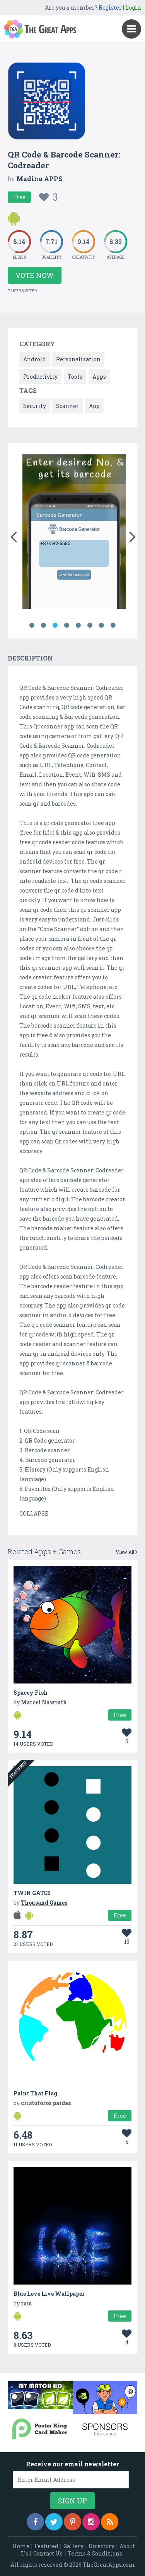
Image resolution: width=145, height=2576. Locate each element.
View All (126, 1552)
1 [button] (32, 625)
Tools (75, 376)
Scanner (67, 406)
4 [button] (67, 625)
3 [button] (55, 625)
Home (20, 2546)
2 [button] (44, 625)
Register (110, 7)
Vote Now (34, 275)
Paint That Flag (35, 2093)
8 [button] (113, 625)
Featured (46, 2546)
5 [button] (78, 625)
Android (34, 359)
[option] (74, 532)
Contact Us (48, 2553)
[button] (13, 535)
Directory (101, 2546)
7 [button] (102, 625)
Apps (99, 376)
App (94, 406)
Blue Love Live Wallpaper (49, 2293)
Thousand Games (44, 1902)
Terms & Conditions (95, 2553)
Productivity (40, 376)
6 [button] (90, 625)
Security (34, 406)
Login (133, 7)
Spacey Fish (31, 1692)
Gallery (73, 2546)
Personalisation (78, 359)
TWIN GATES (32, 1893)
